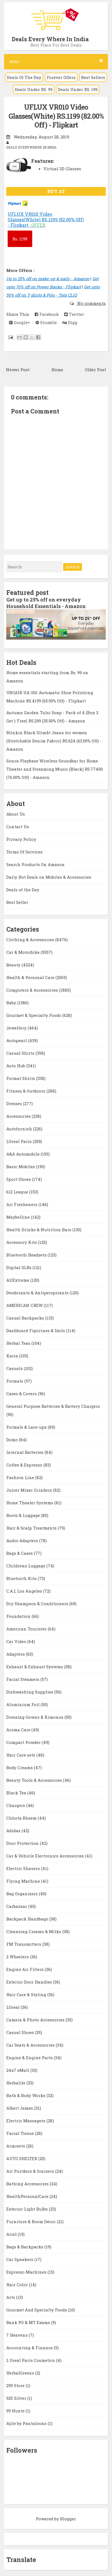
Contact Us (17, 826)
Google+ (19, 322)
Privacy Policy (21, 839)
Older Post (95, 369)
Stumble (46, 322)
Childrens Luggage (26, 1565)
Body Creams (20, 1767)
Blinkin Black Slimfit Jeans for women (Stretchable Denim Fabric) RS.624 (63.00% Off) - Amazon (54, 741)
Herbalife (16, 2083)
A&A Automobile (23, 1154)
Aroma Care (18, 1729)
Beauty (14, 965)
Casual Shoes (20, 2032)
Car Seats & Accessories (31, 2045)
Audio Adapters (22, 1540)
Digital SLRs (19, 1267)
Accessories (19, 1116)
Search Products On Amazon (35, 864)
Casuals (15, 1368)
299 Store (16, 2385)
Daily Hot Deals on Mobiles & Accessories (48, 877)
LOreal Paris (19, 1141)
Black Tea (16, 1792)
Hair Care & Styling (26, 1994)
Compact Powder (24, 1742)
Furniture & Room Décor (31, 2221)
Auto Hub (16, 1065)
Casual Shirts (21, 1053)
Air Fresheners (22, 1204)
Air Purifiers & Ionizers (30, 2171)
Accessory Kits (22, 1242)
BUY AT (56, 191)
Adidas (14, 1830)
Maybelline (18, 1217)
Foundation (19, 1616)
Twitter (74, 314)
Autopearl (17, 1040)
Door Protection (23, 1843)
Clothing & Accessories (30, 939)
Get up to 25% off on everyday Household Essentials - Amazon (46, 602)
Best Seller (17, 902)
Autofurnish (19, 1128)
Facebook (47, 314)
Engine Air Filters (25, 1969)
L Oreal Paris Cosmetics (31, 2360)
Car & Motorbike (23, 952)
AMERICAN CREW (25, 1305)
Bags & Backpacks (25, 2246)
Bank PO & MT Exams (28, 2322)
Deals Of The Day (24, 77)
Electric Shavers (23, 1868)
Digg (69, 322)
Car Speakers (20, 2259)
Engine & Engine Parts (30, 2057)
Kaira (12, 1355)
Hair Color (17, 2284)
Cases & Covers (22, 1393)
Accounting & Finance (30, 2347)
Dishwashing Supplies (30, 1692)
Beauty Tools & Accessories (34, 1780)
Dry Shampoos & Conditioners (37, 1603)
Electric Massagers (26, 2120)
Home (57, 369)
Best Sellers (93, 77)
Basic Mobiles (21, 1166)
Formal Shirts (21, 1078)
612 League (17, 1192)
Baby (11, 1002)
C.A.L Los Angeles (24, 1591)
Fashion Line (20, 1477)
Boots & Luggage (23, 1515)
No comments (91, 303)
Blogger (68, 2518)
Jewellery (17, 1028)
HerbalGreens (20, 2373)
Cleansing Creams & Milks (34, 1931)
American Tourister (27, 1629)
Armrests (16, 2146)
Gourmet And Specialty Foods (37, 2310)
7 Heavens (17, 2335)
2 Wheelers (18, 1956)
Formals (15, 1381)
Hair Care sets (21, 1755)
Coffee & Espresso (24, 1465)
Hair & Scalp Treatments (32, 1528)
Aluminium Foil (23, 1704)
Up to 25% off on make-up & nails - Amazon (47, 278)
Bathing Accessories (28, 2183)
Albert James (20, 2108)
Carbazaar (17, 1906)
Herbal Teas (18, 1343)
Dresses (14, 1103)
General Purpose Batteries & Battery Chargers (53, 1406)
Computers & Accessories (32, 990)
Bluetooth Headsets (27, 1255)
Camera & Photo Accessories (36, 2019)
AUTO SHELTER (22, 2158)
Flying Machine (23, 1881)
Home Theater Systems (30, 1502)
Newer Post (18, 369)
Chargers (16, 1805)
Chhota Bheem (22, 1818)
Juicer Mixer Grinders (29, 1490)
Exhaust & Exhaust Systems (35, 1666)
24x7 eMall (18, 2070)
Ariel (12, 2234)
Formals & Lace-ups (27, 1427)
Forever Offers (61, 77)
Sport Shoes (19, 1179)
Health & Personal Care (30, 977)
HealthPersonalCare (27, 2196)
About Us (15, 814)
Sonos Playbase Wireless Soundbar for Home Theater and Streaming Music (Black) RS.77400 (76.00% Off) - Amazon (54, 769)
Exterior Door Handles (29, 1982)
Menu (55, 61)
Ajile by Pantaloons (27, 2423)
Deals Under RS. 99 (33, 89)
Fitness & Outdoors (26, 1091)
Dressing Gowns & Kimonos (35, 1717)
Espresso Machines (27, 2272)
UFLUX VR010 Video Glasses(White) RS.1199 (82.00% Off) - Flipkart (56, 116)
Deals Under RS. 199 (78, 89)
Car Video (16, 1641)
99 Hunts (16, 2410)
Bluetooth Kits (22, 1578)
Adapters (16, 1654)
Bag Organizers (22, 1893)
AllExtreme (18, 1280)
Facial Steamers (23, 1679)
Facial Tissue (20, 2133)
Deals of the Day (22, 889)
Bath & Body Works (26, 2095)
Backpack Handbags (27, 1919)
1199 (19, 239)
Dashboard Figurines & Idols (36, 1330)
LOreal (13, 2007)
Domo (12, 1439)
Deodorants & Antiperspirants (38, 1292)
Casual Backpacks (25, 1318)
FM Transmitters (24, 1944)
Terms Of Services (24, 852)
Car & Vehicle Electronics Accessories (45, 1856)
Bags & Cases (20, 1553)
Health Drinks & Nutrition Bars (39, 1229)
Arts (11, 2297)
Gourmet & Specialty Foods (34, 1015)
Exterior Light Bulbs (27, 2209)
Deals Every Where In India (50, 38)
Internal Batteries (25, 1452)
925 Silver (16, 2398)
